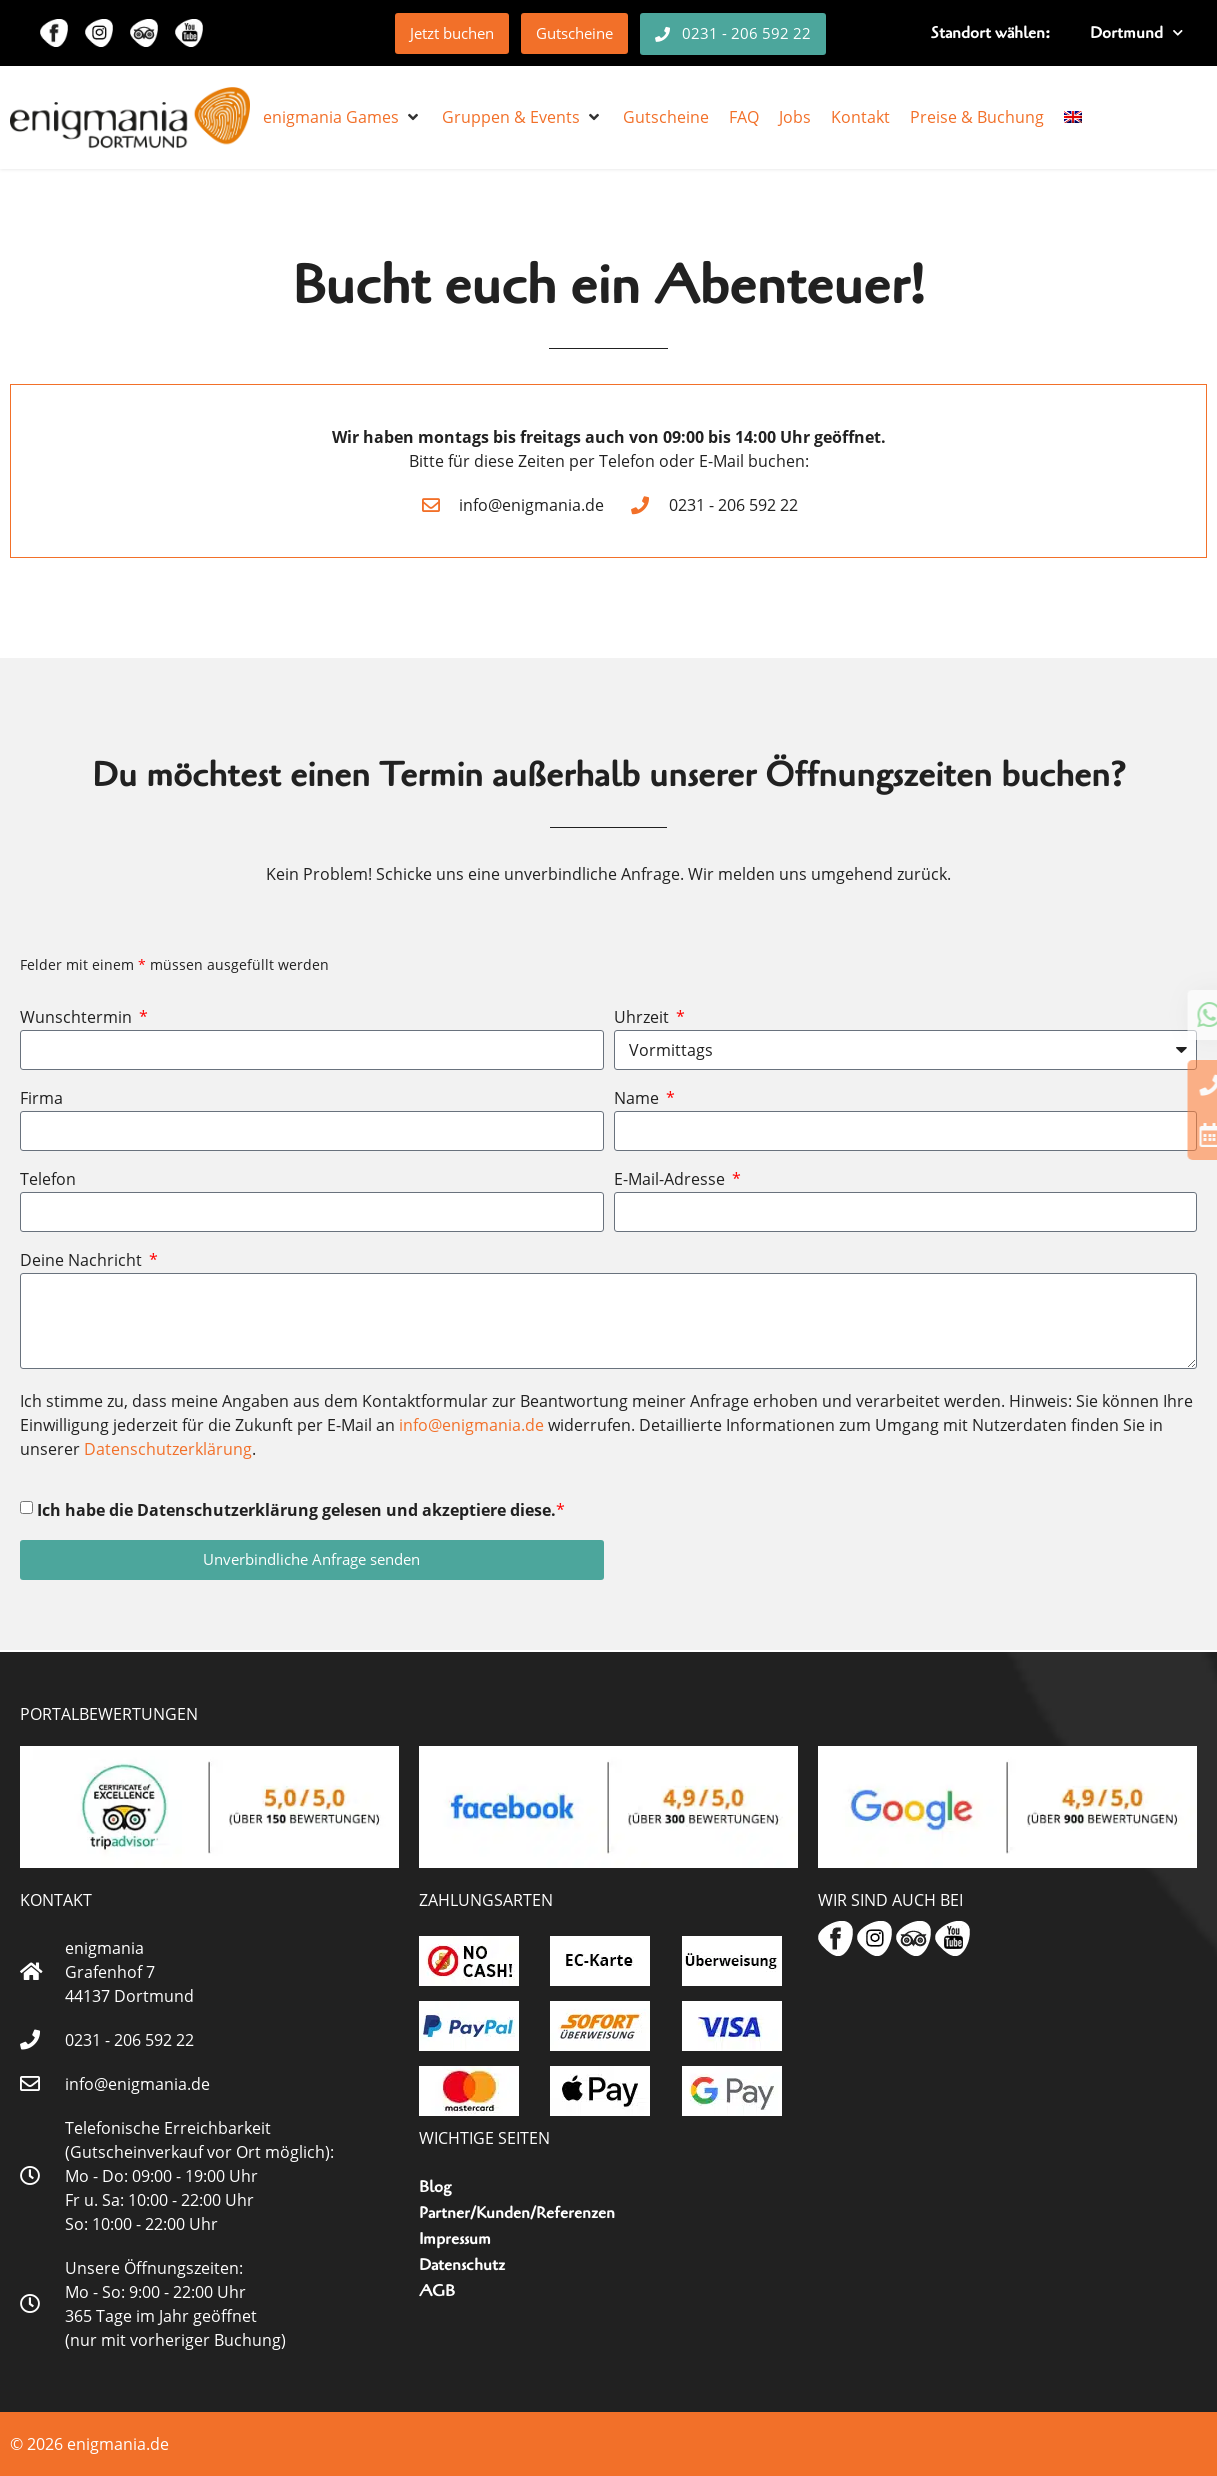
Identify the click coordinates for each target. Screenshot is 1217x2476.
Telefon (48, 1180)
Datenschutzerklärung (168, 1449)
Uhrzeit (643, 1018)
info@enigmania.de (471, 1425)
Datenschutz (462, 2265)
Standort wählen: (990, 33)
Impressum (455, 2239)
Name (638, 1099)
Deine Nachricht (83, 1261)
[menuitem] (1073, 117)
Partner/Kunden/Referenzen (517, 2213)
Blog (435, 2187)
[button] (342, 117)
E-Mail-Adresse (671, 1180)
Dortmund (1136, 32)
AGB (437, 2291)
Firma (41, 1099)
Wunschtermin (78, 1018)
